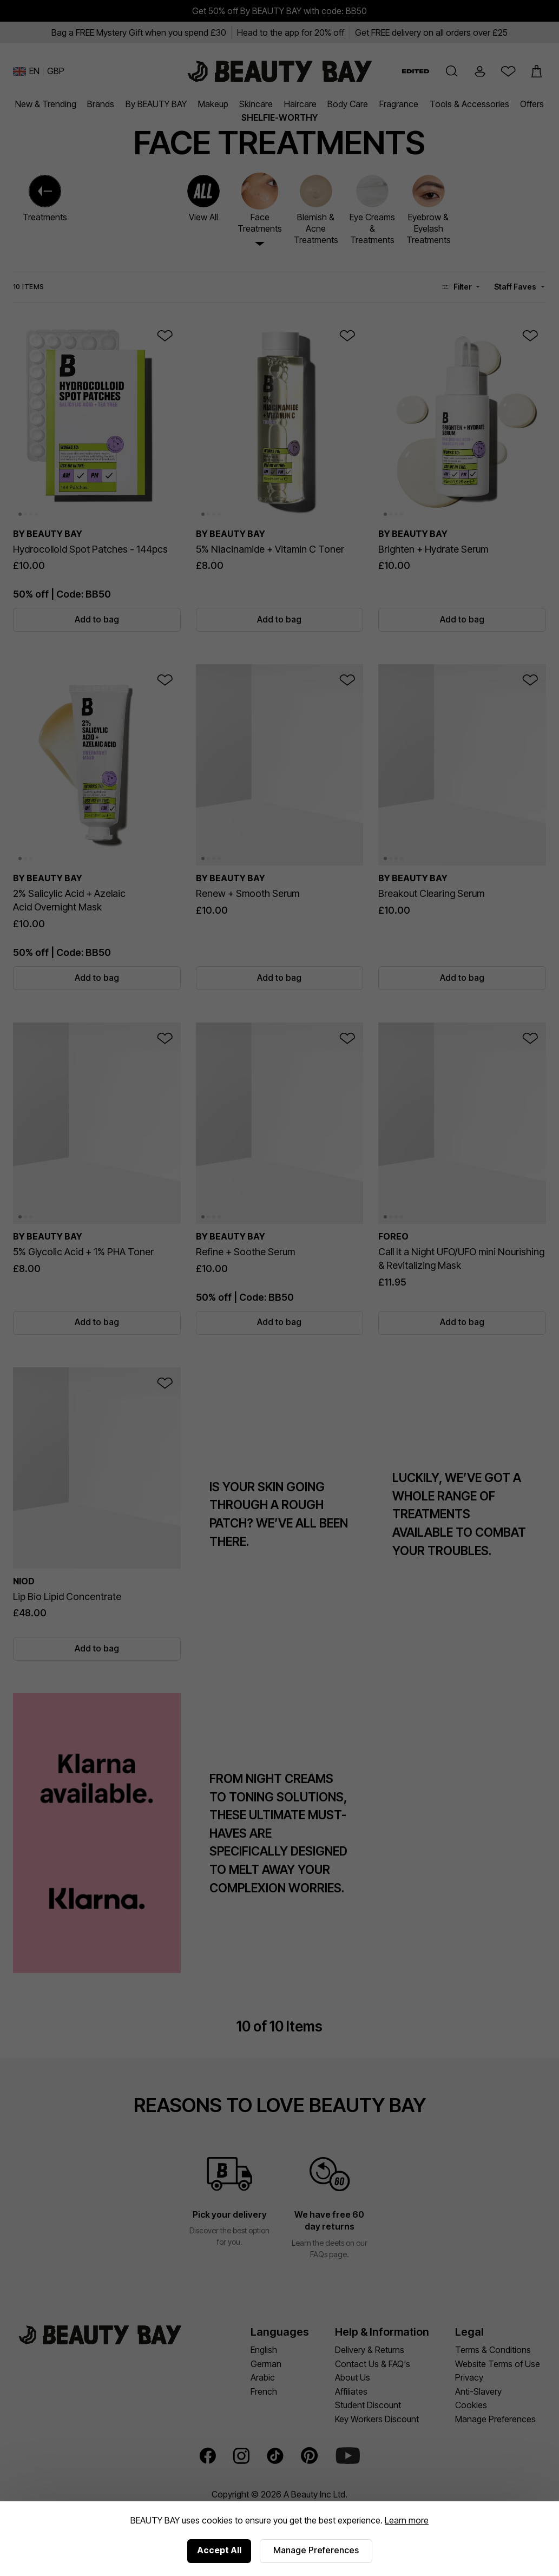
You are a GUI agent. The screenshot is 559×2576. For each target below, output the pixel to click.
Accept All (219, 2550)
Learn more (407, 2520)
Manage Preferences (316, 2550)
